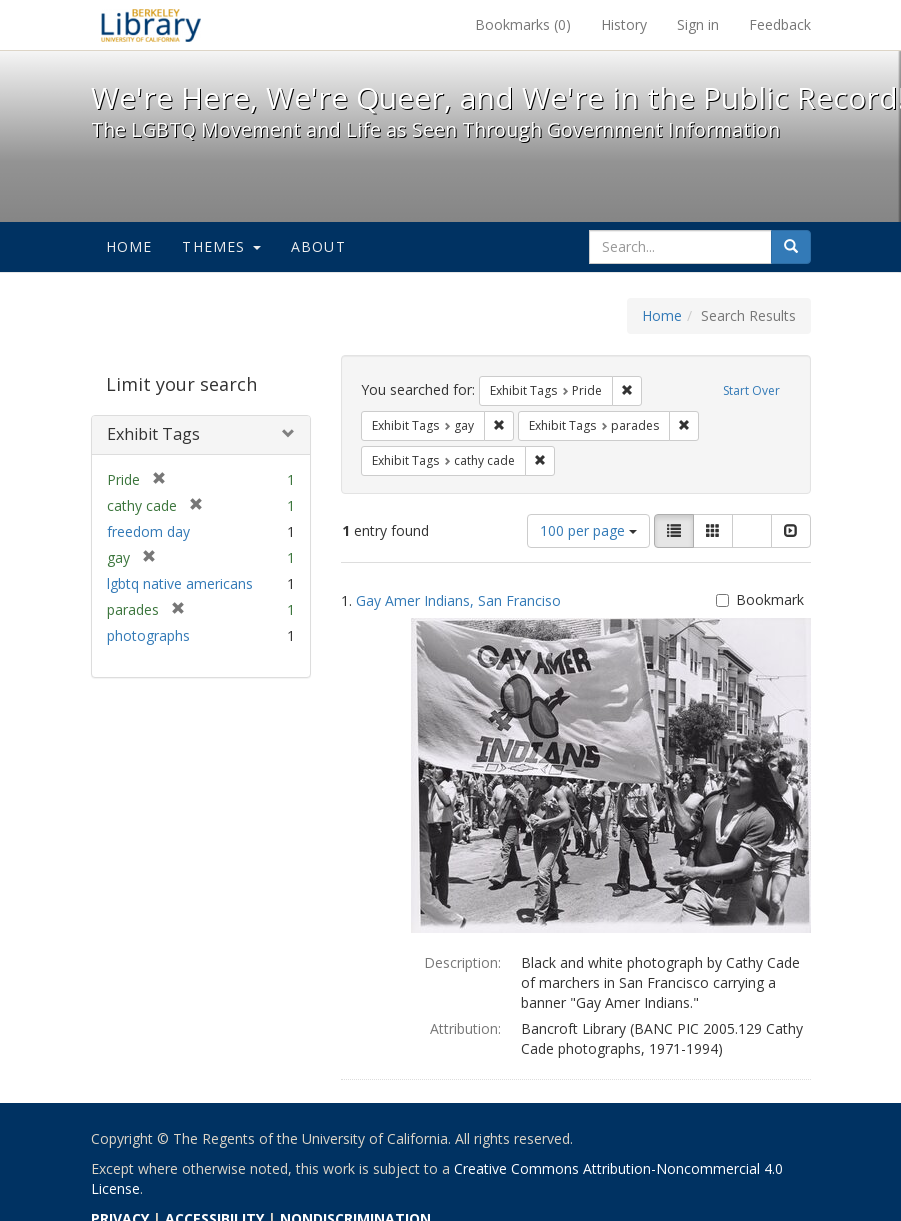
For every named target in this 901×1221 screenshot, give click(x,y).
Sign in (698, 24)
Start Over (751, 390)
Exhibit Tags (153, 434)
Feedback (780, 24)
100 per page (588, 530)
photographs (148, 635)
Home (129, 246)
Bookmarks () (523, 24)
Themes (221, 246)
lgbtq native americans (180, 583)
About (318, 246)
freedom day (148, 531)
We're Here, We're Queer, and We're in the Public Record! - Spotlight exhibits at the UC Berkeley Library (151, 25)
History (624, 24)
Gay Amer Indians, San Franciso (458, 600)
